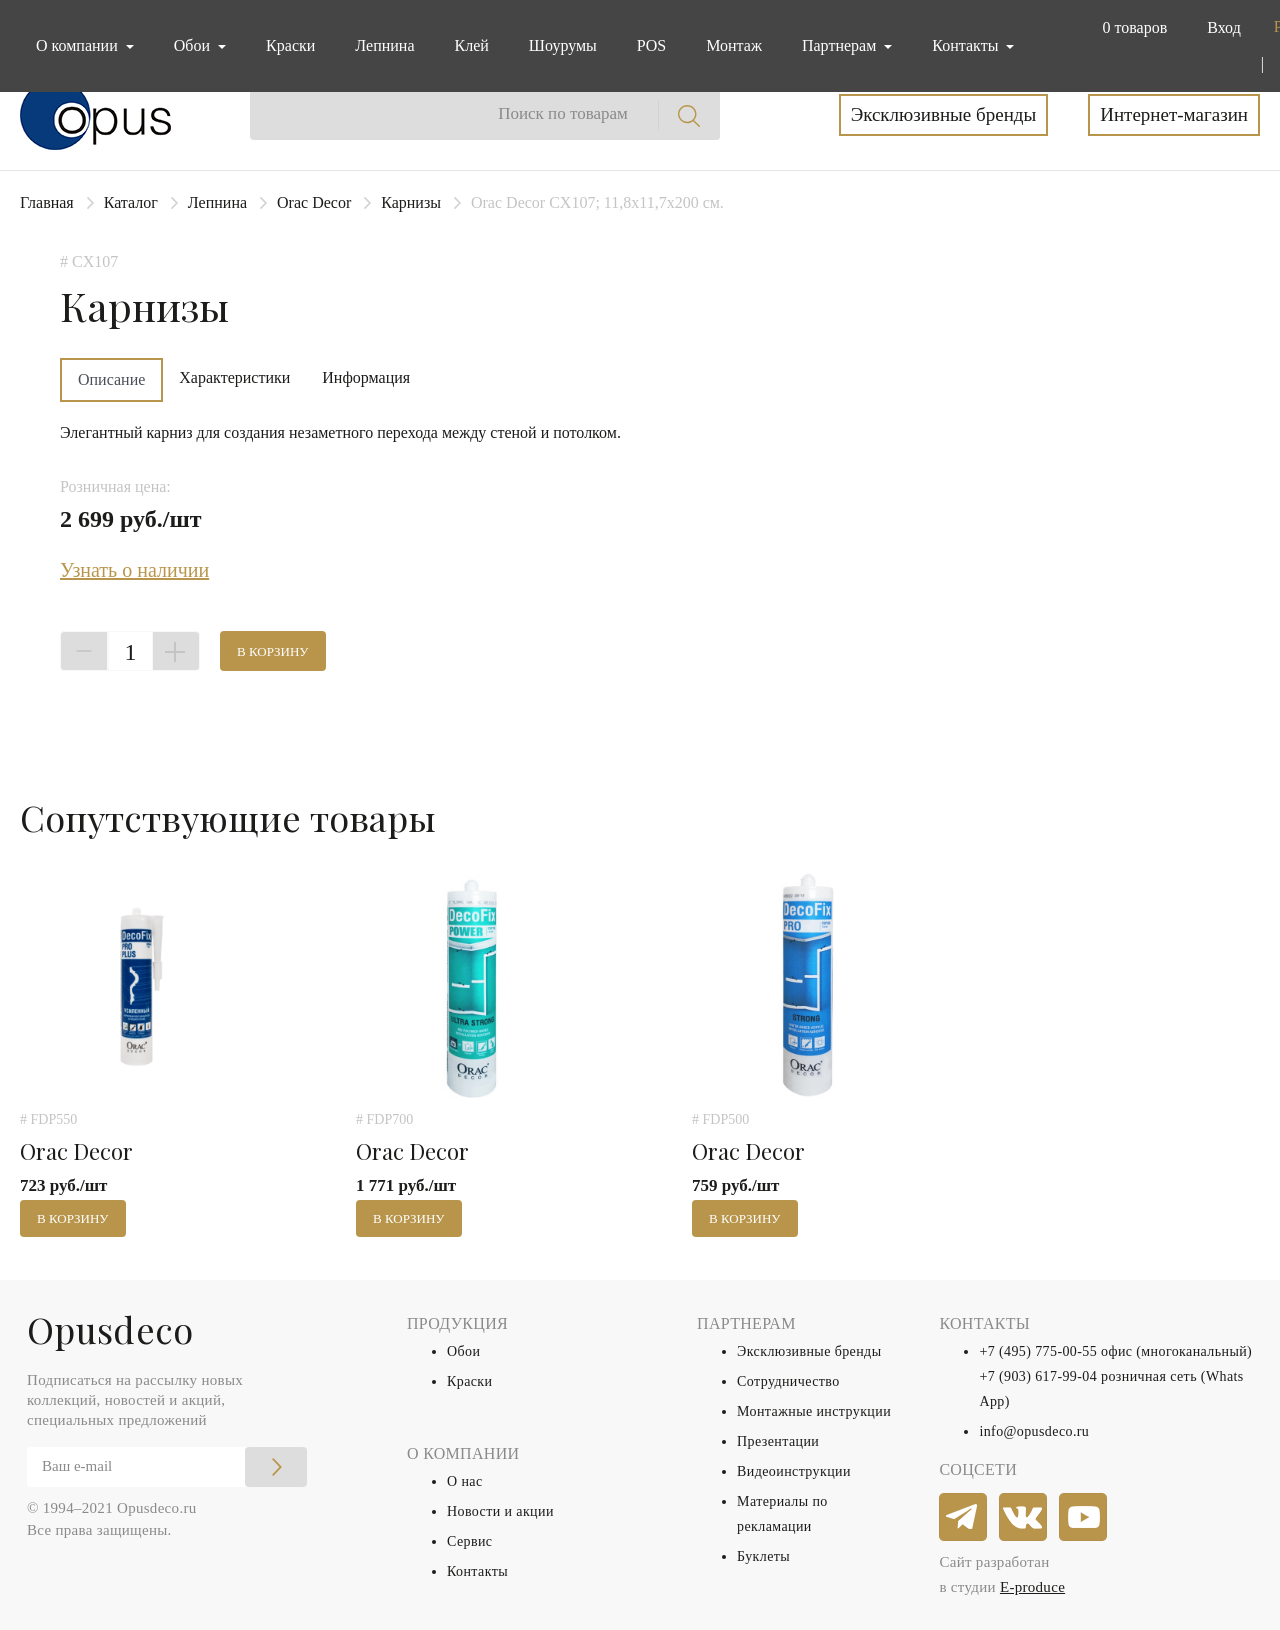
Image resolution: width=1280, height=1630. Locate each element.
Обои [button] (194, 45)
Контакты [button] (967, 45)
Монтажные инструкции (814, 1411)
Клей (472, 45)
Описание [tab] (111, 379)
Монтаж (734, 45)
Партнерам (841, 45)
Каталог (131, 202)
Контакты (477, 1571)
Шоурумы (563, 45)
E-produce (1032, 1587)
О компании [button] (79, 45)
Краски (290, 45)
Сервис (469, 1541)
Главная (47, 202)
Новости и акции (500, 1511)
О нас (465, 1481)
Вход (1224, 27)
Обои (463, 1351)
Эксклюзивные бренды (944, 114)
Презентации (778, 1441)
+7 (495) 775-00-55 (1038, 1351)
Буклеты (763, 1556)
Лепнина (384, 45)
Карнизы (411, 202)
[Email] (167, 1467)
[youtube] (1084, 1518)
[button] (1130, 28)
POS (651, 45)
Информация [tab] (366, 377)
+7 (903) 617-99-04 (1038, 1376)
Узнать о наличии (134, 570)
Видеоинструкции (794, 1471)
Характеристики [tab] (234, 377)
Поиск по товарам (563, 113)
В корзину (273, 651)
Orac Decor (314, 202)
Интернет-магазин (1174, 114)
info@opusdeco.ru (1034, 1431)
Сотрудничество (788, 1381)
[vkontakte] (1024, 1518)
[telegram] (964, 1518)
